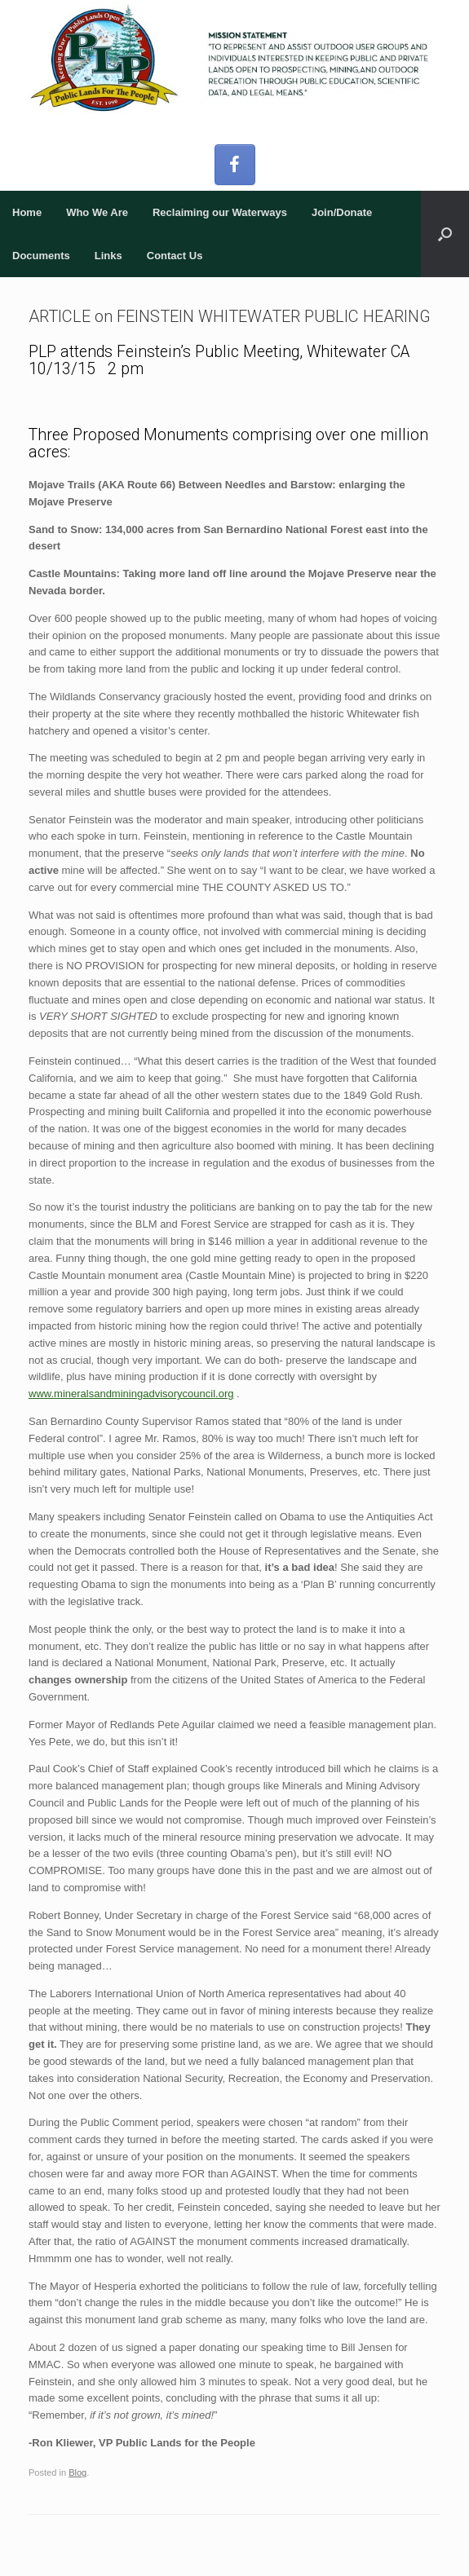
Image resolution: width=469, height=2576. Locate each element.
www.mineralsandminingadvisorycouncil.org (131, 1393)
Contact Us (175, 255)
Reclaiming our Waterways (220, 212)
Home (27, 212)
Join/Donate (342, 212)
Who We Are (97, 212)
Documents (41, 255)
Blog (77, 2472)
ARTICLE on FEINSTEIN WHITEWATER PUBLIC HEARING (230, 316)
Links (108, 255)
